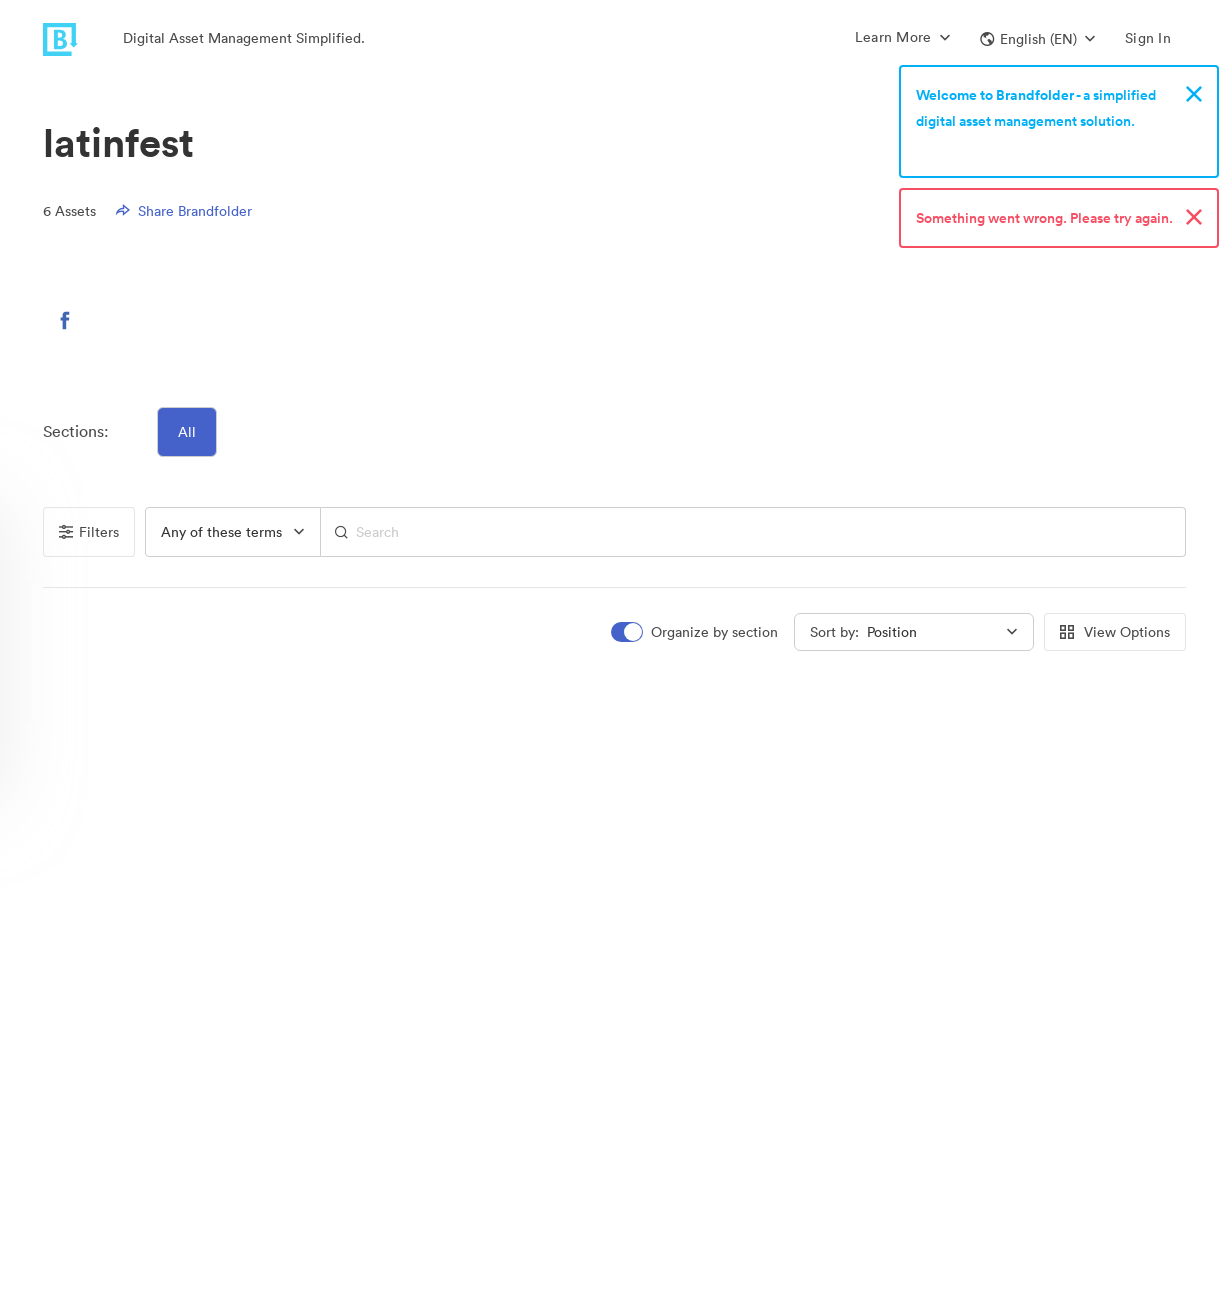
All (187, 432)
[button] (1037, 39)
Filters (89, 532)
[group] (233, 532)
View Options (1115, 632)
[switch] (696, 632)
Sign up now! (962, 147)
